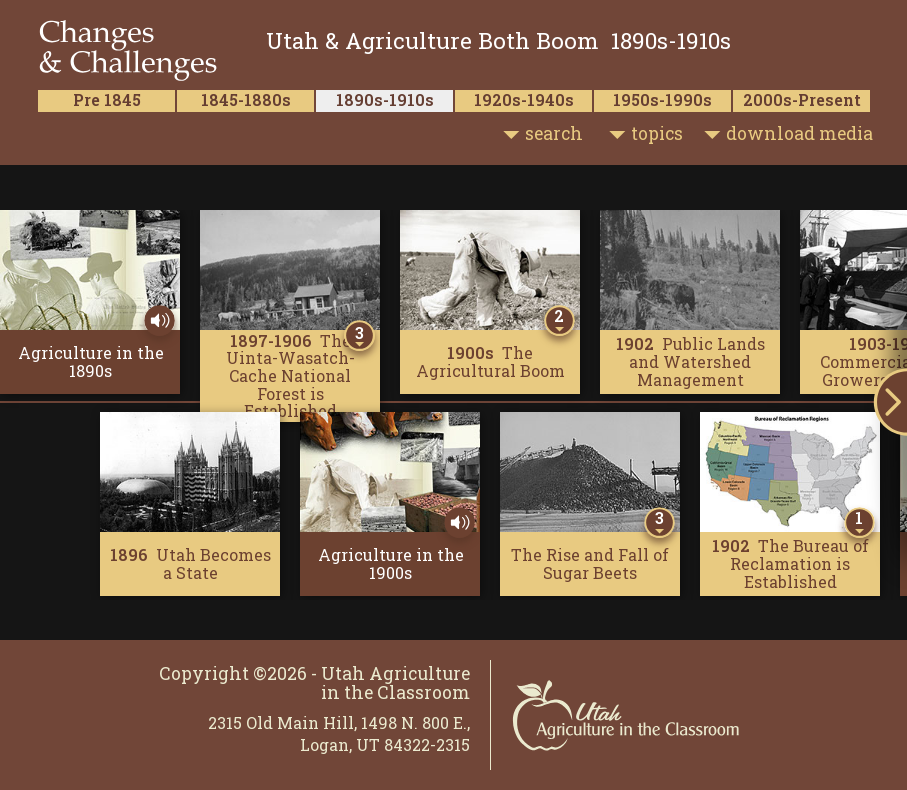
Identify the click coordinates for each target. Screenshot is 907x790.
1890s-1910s (385, 99)
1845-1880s (246, 99)
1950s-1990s (662, 99)
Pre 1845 (107, 99)
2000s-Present (802, 99)
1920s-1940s (524, 99)
